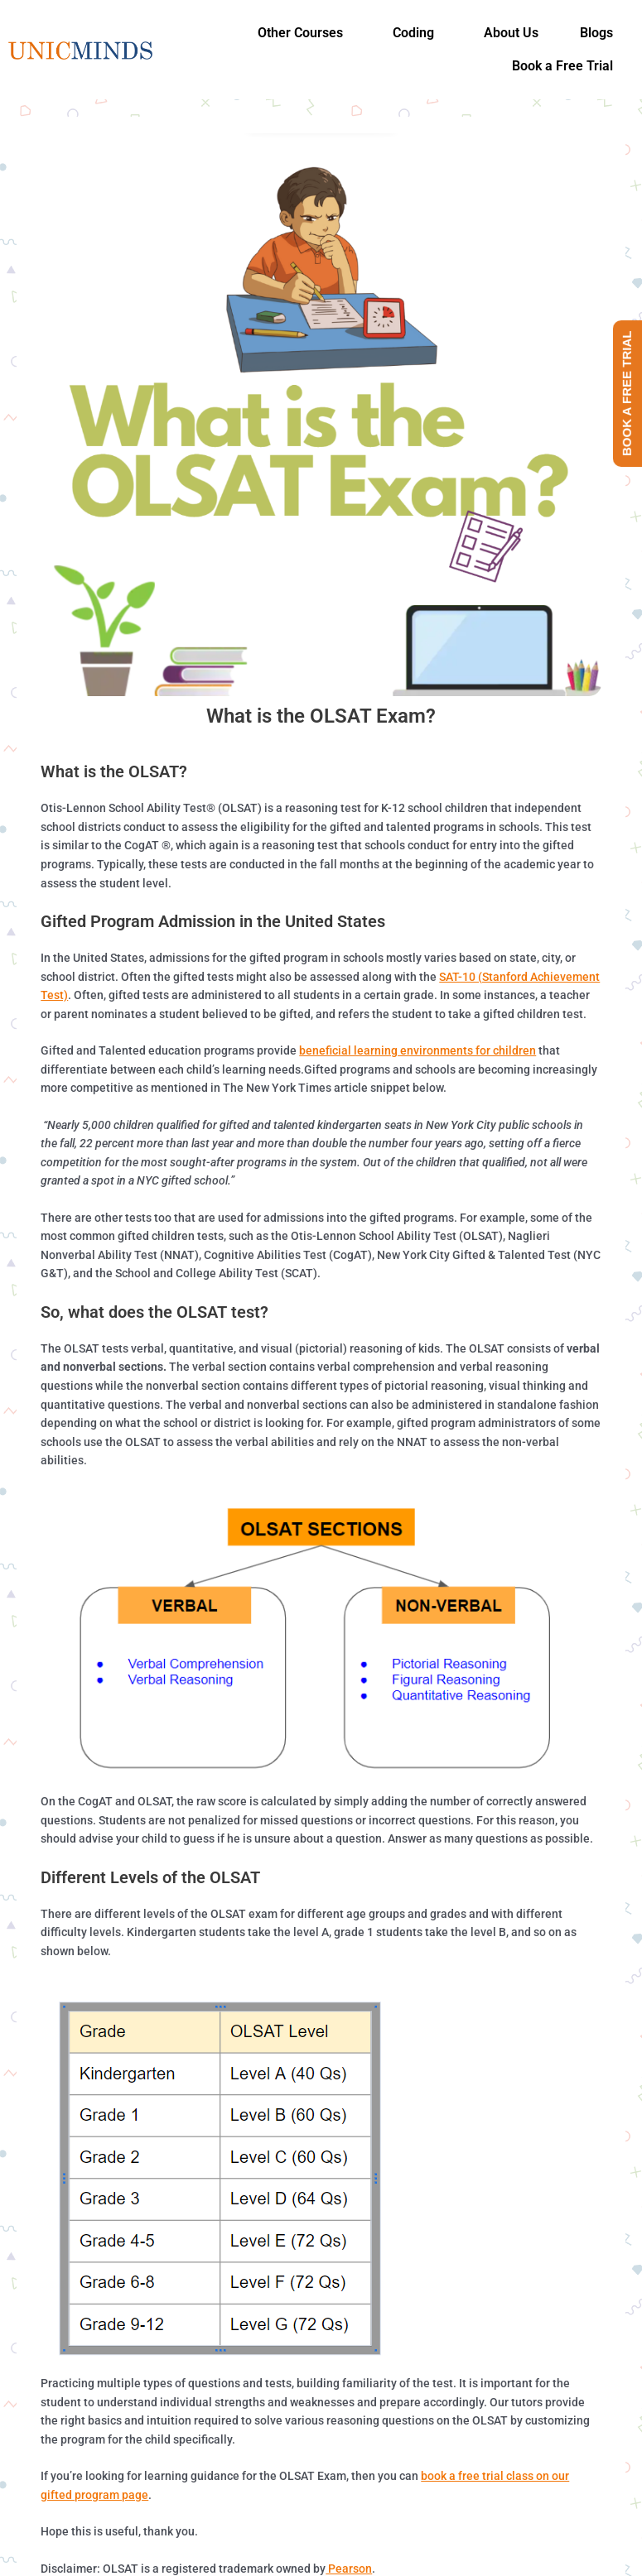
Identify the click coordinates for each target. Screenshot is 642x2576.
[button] (304, 33)
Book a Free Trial (562, 66)
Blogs (596, 33)
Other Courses (300, 33)
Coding (413, 33)
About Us (511, 33)
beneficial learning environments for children (417, 1050)
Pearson (349, 2568)
